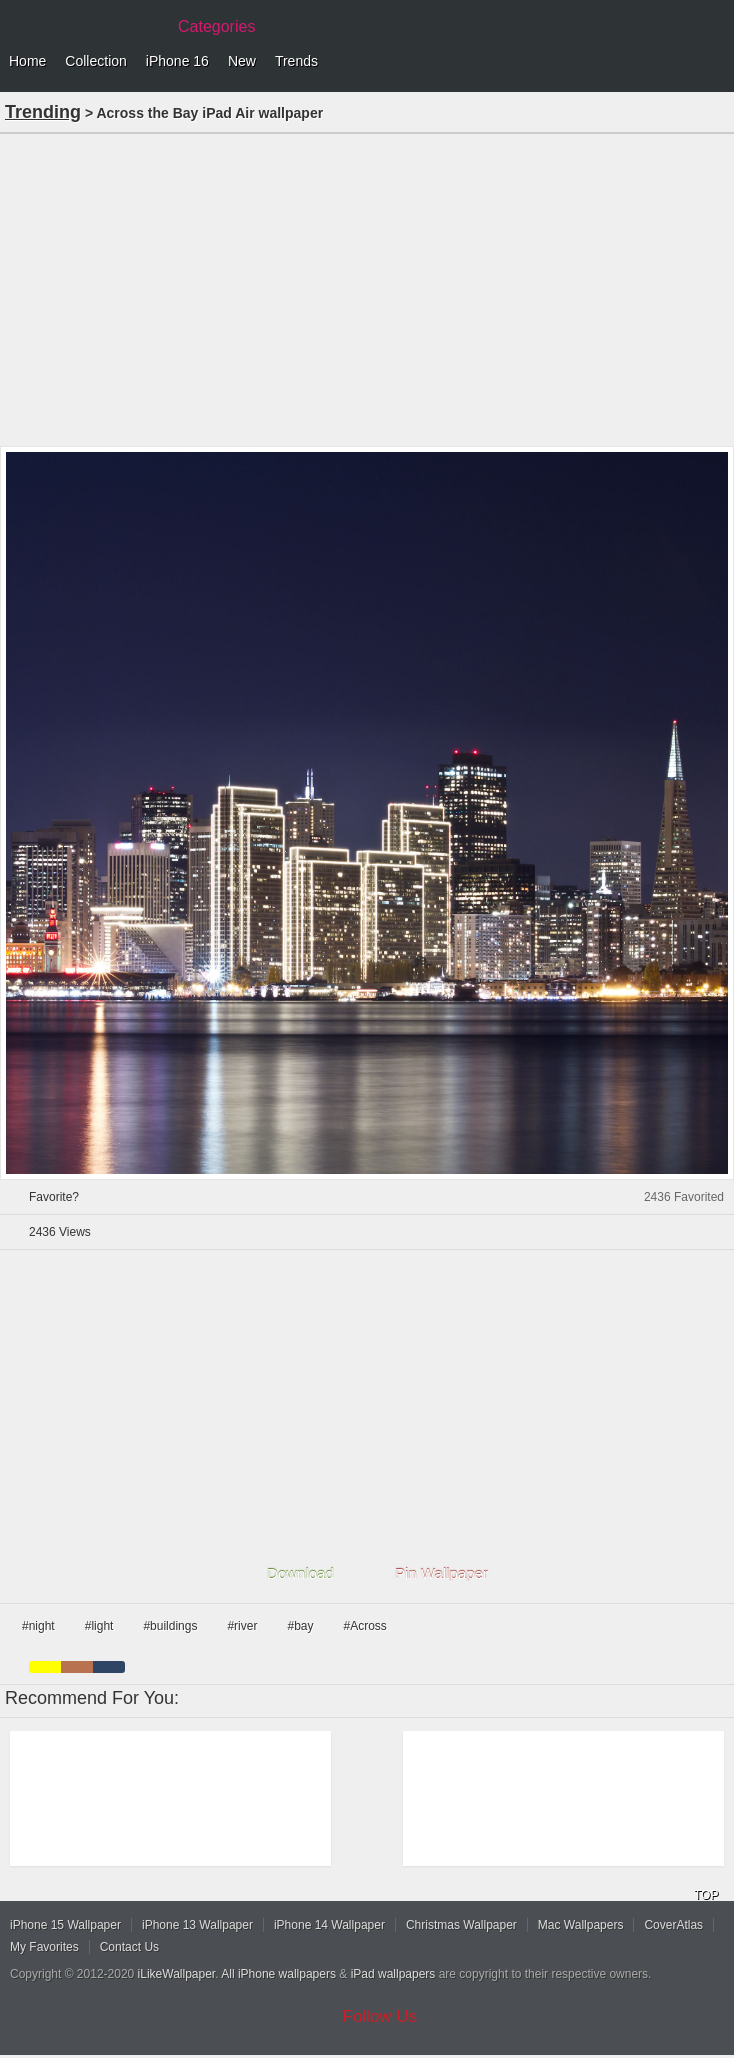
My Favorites (44, 1947)
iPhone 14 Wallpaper (329, 1925)
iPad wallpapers (393, 1974)
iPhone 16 (177, 61)
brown (77, 1667)
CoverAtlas (673, 1925)
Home (27, 61)
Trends (296, 61)
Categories (216, 26)
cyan (109, 1667)
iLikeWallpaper (177, 1974)
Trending (43, 112)
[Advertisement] (367, 288)
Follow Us (380, 2016)
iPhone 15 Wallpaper (65, 1925)
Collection (95, 61)
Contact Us (129, 1947)
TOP (706, 1895)
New (242, 61)
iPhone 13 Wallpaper (197, 1925)
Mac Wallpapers (581, 1925)
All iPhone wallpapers (278, 1974)
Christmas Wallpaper (461, 1925)
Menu (714, 62)
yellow (45, 1667)
